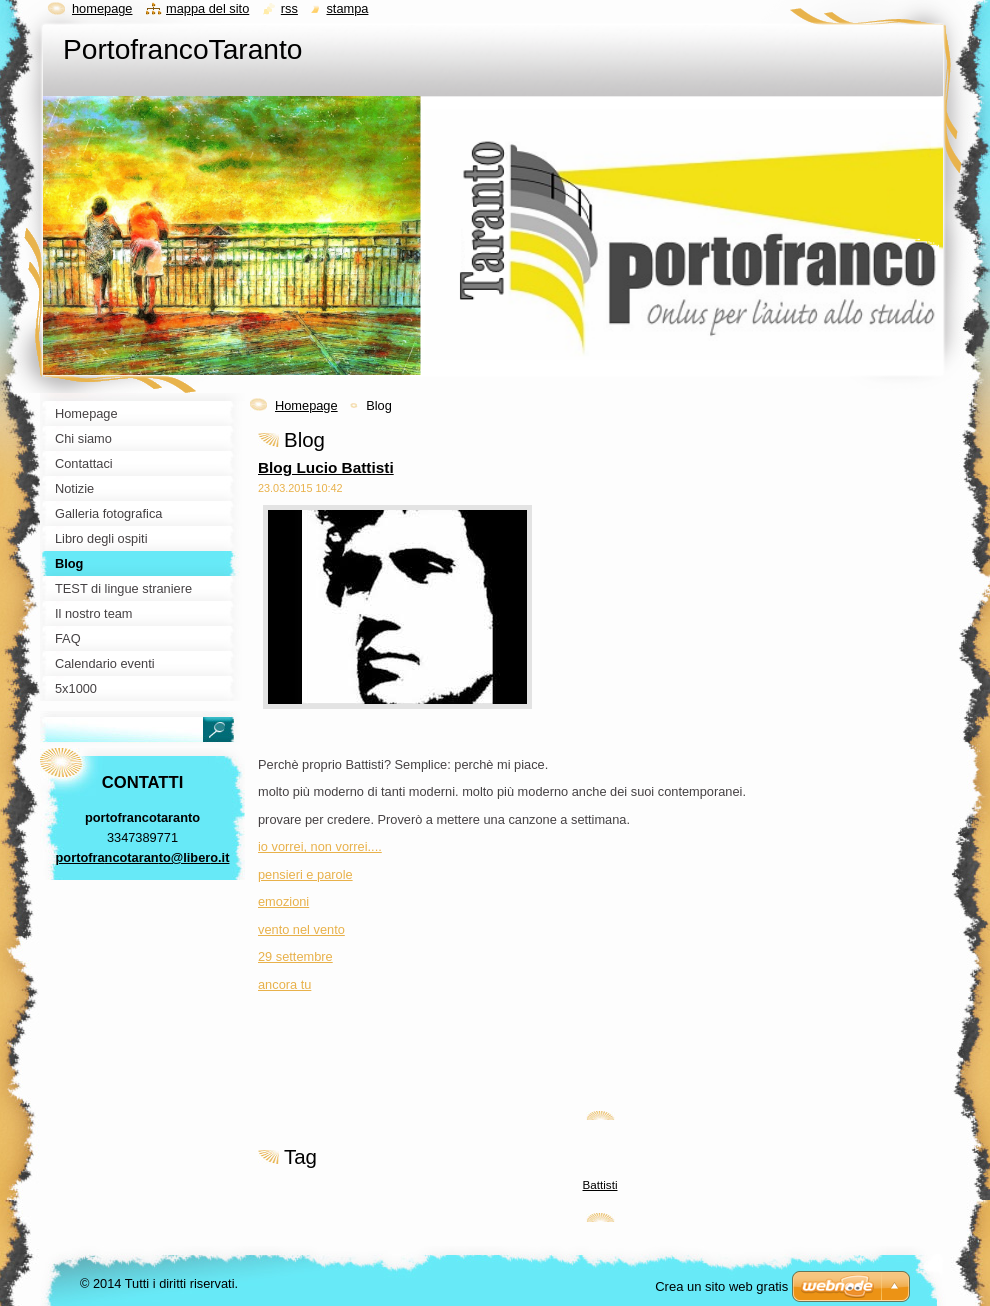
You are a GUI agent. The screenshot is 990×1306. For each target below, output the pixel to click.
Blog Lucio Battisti (326, 467)
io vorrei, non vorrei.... (320, 846)
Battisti (600, 1184)
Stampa (347, 8)
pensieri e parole (305, 874)
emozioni (283, 901)
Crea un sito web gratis (721, 1286)
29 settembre (295, 956)
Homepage (306, 405)
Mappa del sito (207, 8)
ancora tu (284, 984)
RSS (289, 8)
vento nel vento (301, 929)
